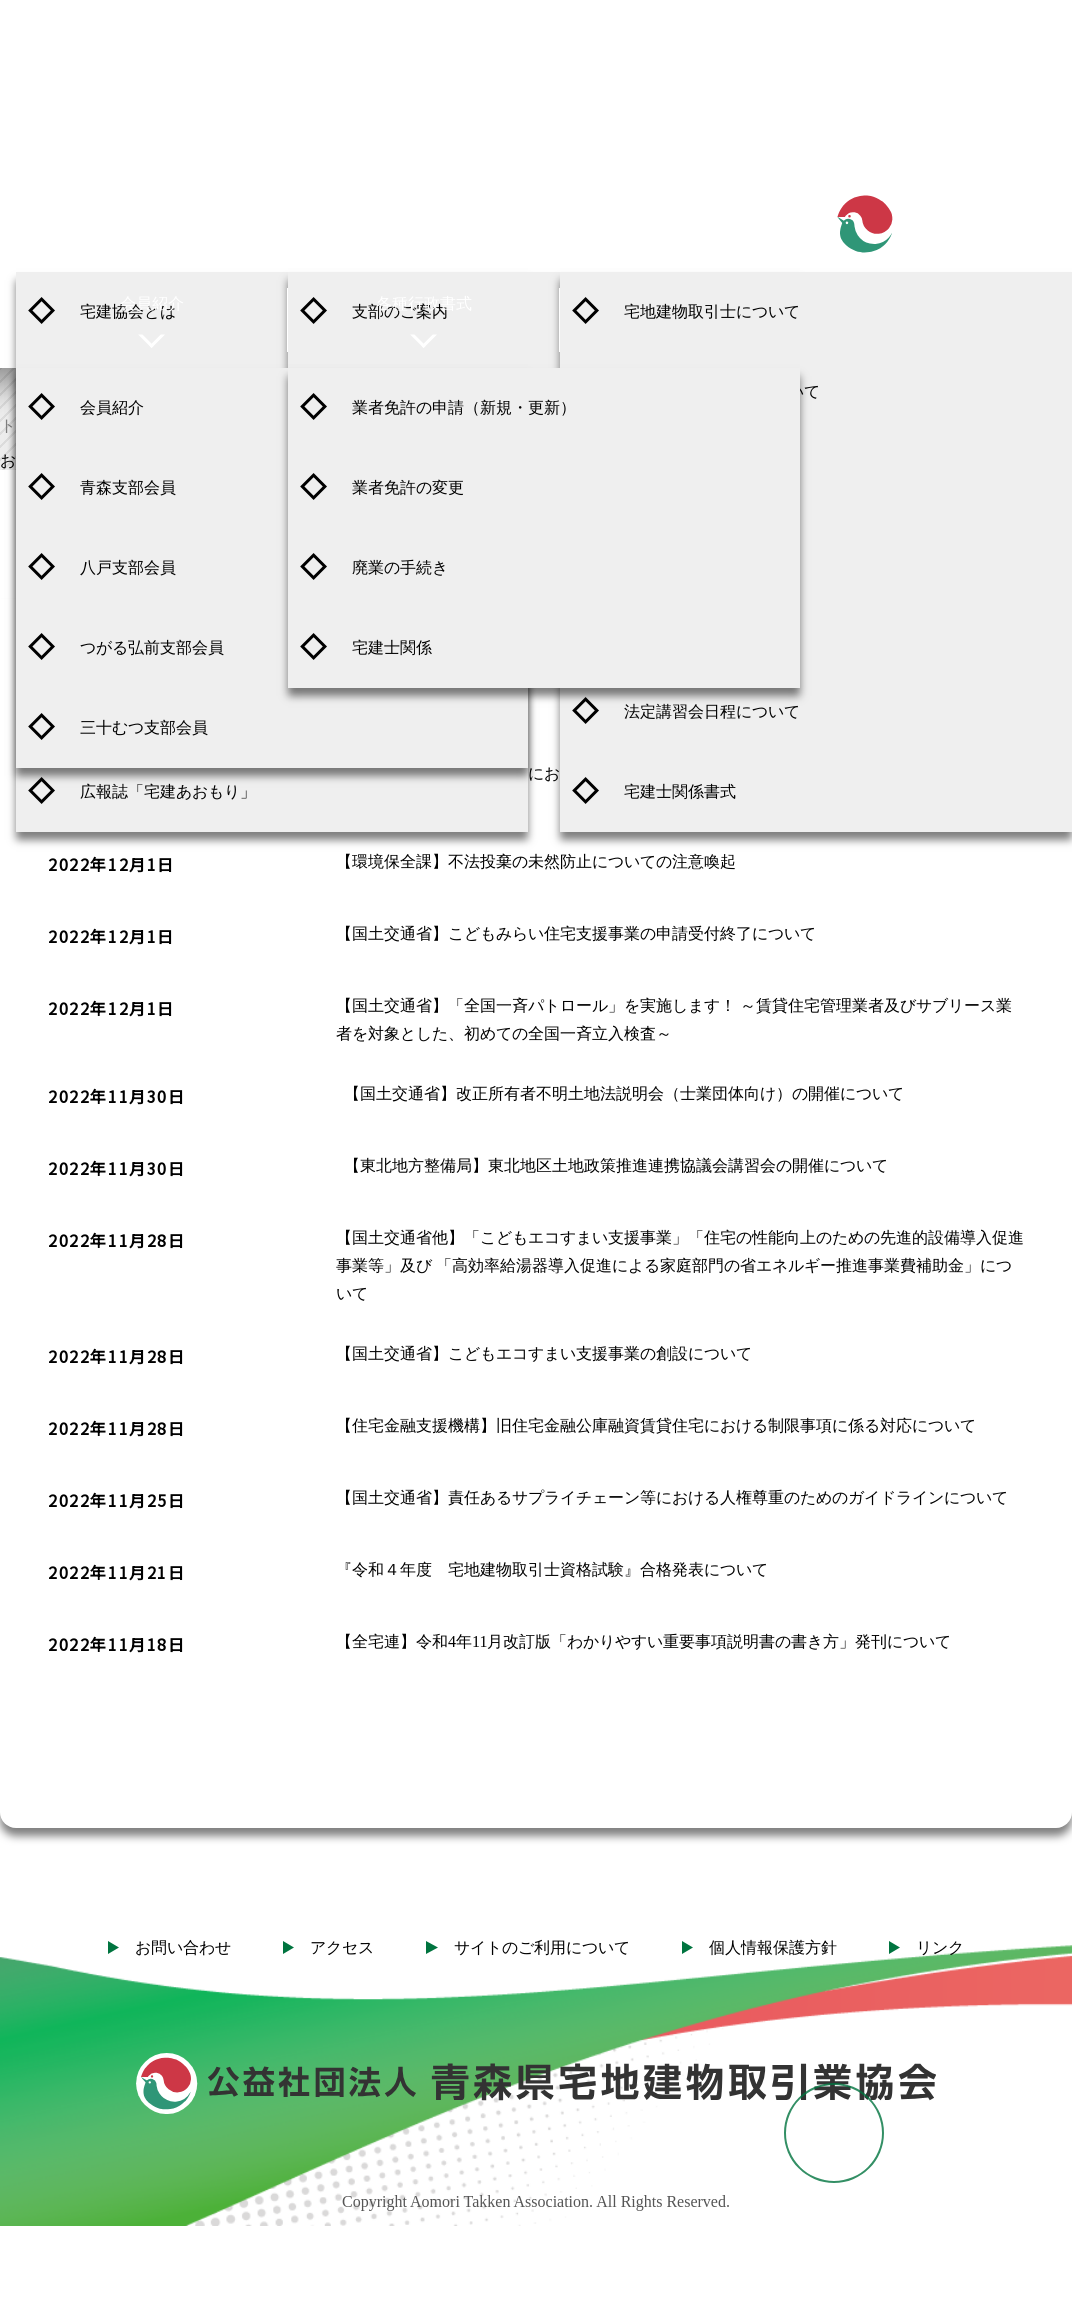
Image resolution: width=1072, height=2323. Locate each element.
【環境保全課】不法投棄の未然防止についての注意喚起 (536, 845)
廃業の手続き (400, 567)
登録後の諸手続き (688, 631)
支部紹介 (424, 207)
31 (792, 1739)
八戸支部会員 (128, 567)
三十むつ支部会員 (144, 727)
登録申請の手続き (688, 551)
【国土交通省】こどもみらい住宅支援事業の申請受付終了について (576, 917)
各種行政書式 (424, 303)
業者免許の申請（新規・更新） (464, 407)
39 (920, 1739)
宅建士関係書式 (680, 791)
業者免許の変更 (408, 487)
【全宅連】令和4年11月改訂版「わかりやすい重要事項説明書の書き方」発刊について (643, 1625)
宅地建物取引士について (712, 311)
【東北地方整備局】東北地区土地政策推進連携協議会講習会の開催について (616, 1149)
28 (600, 1739)
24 (344, 1739)
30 (728, 1739)
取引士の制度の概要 (696, 471)
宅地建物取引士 (696, 207)
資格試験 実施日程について (722, 391)
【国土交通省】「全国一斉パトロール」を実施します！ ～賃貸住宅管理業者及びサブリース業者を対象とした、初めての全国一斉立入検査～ (674, 1003)
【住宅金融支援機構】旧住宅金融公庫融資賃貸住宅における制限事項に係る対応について (656, 1409)
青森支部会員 (128, 487)
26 (472, 1739)
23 (280, 1739)
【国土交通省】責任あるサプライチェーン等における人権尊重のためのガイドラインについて (672, 1481)
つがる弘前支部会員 (152, 647)
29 (664, 1739)
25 (408, 1739)
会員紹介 (152, 303)
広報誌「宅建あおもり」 (168, 791)
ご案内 (152, 207)
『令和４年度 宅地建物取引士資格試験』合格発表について (552, 1553)
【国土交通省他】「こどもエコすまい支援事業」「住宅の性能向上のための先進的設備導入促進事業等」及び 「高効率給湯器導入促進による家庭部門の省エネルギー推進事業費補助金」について (680, 1249)
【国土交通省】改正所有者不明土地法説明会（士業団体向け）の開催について (624, 1077)
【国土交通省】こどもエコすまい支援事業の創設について (544, 1337)
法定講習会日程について (712, 711)
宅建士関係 (392, 647)
